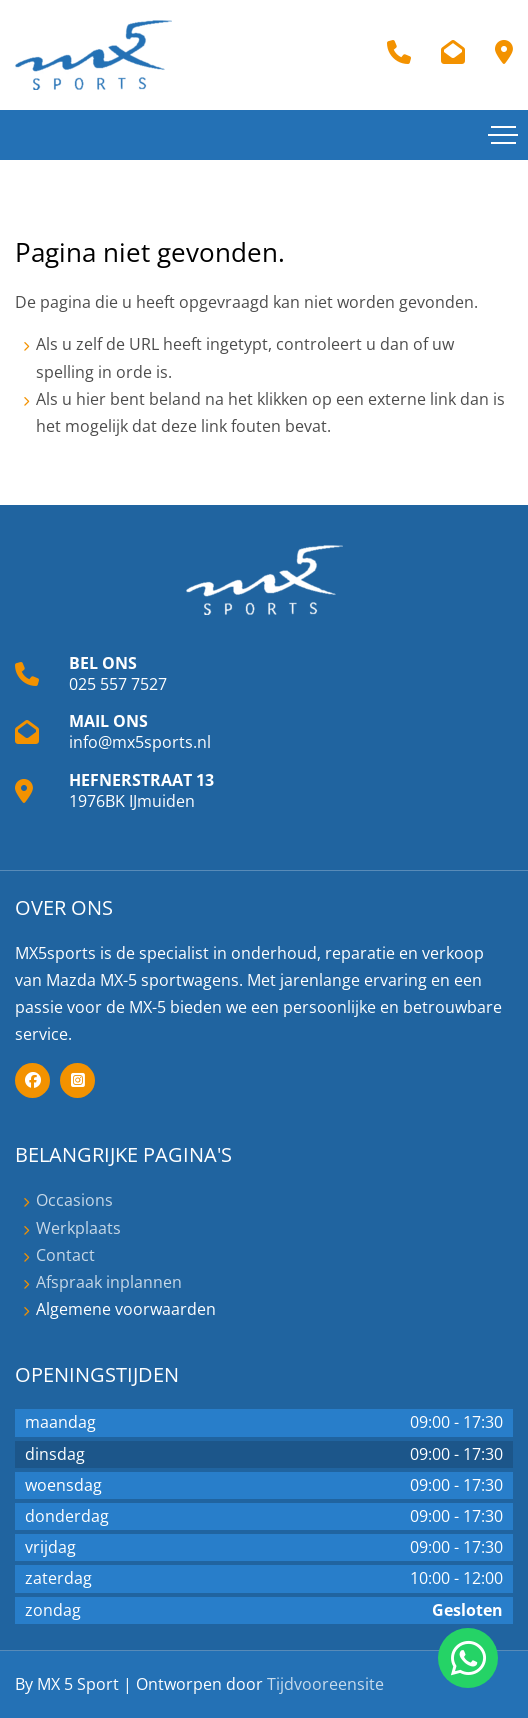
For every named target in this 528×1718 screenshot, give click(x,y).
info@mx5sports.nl (140, 742)
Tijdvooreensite (325, 1684)
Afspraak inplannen (109, 1282)
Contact (65, 1255)
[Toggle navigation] (503, 135)
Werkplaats (78, 1228)
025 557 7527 (118, 684)
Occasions (74, 1200)
